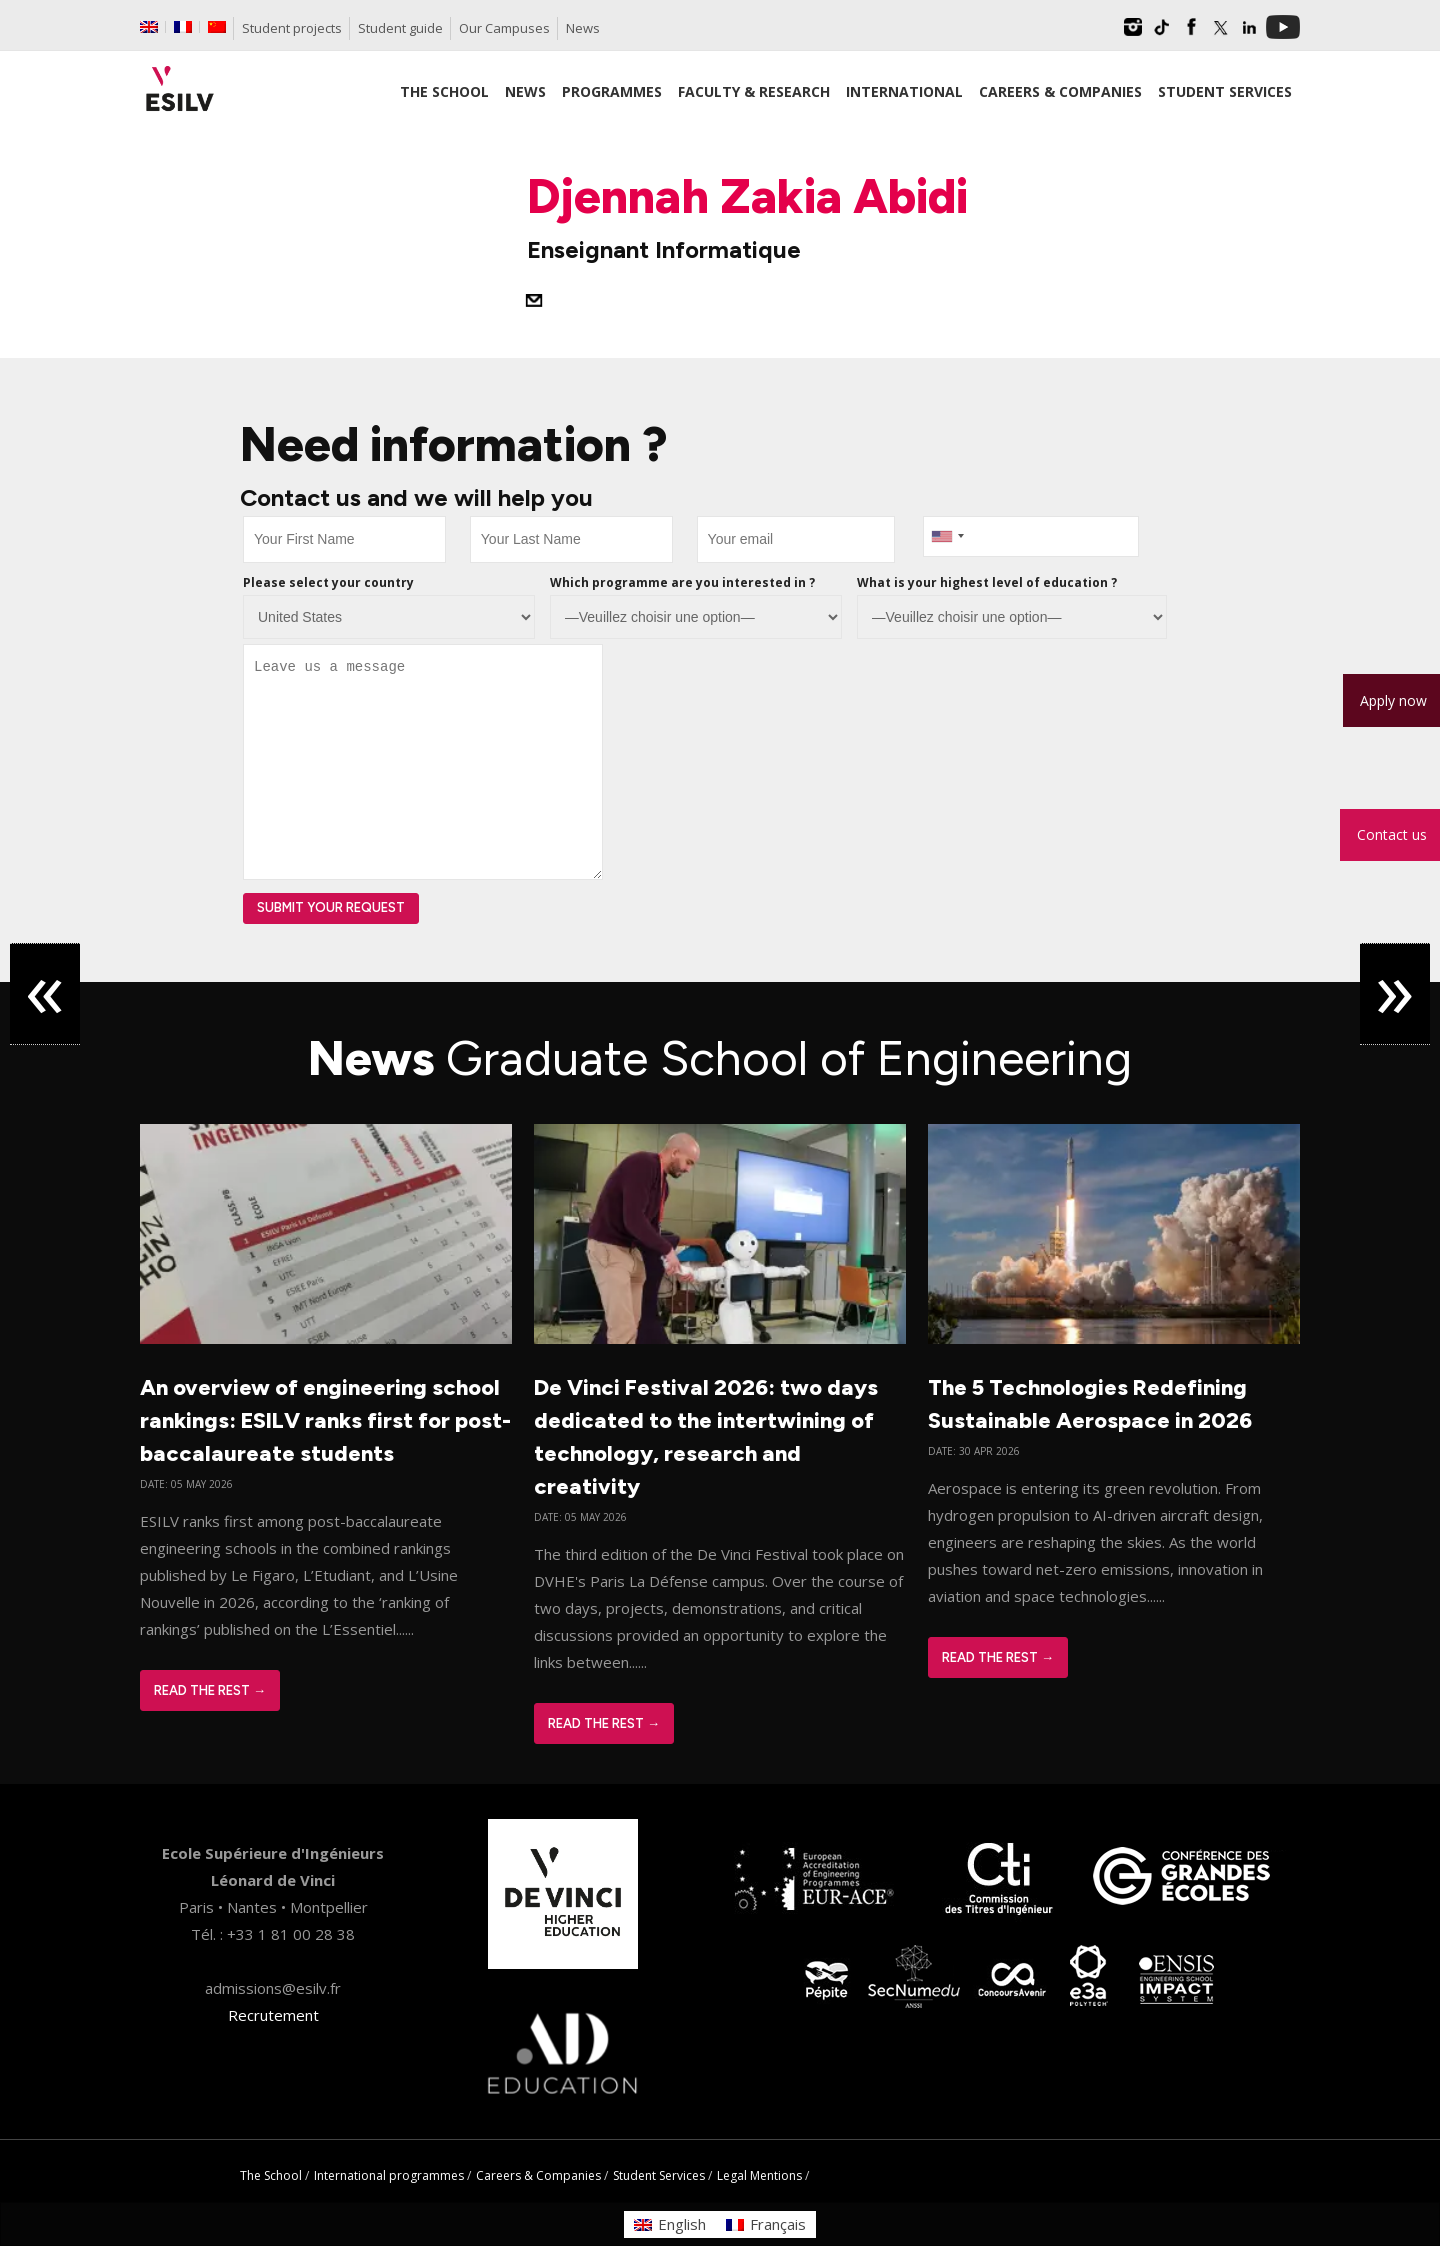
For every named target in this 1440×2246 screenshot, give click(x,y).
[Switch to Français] (766, 2224)
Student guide (400, 28)
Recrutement (273, 2015)
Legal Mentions (759, 2175)
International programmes (389, 2175)
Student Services (659, 2175)
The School (271, 2175)
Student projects (292, 28)
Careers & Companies (538, 2175)
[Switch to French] (183, 27)
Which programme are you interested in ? (682, 582)
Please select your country (328, 582)
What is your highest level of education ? (987, 582)
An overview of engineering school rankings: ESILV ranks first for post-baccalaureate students (325, 1420)
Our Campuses (504, 28)
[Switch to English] (670, 2224)
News (583, 28)
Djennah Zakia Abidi (747, 196)
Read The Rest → (210, 1690)
